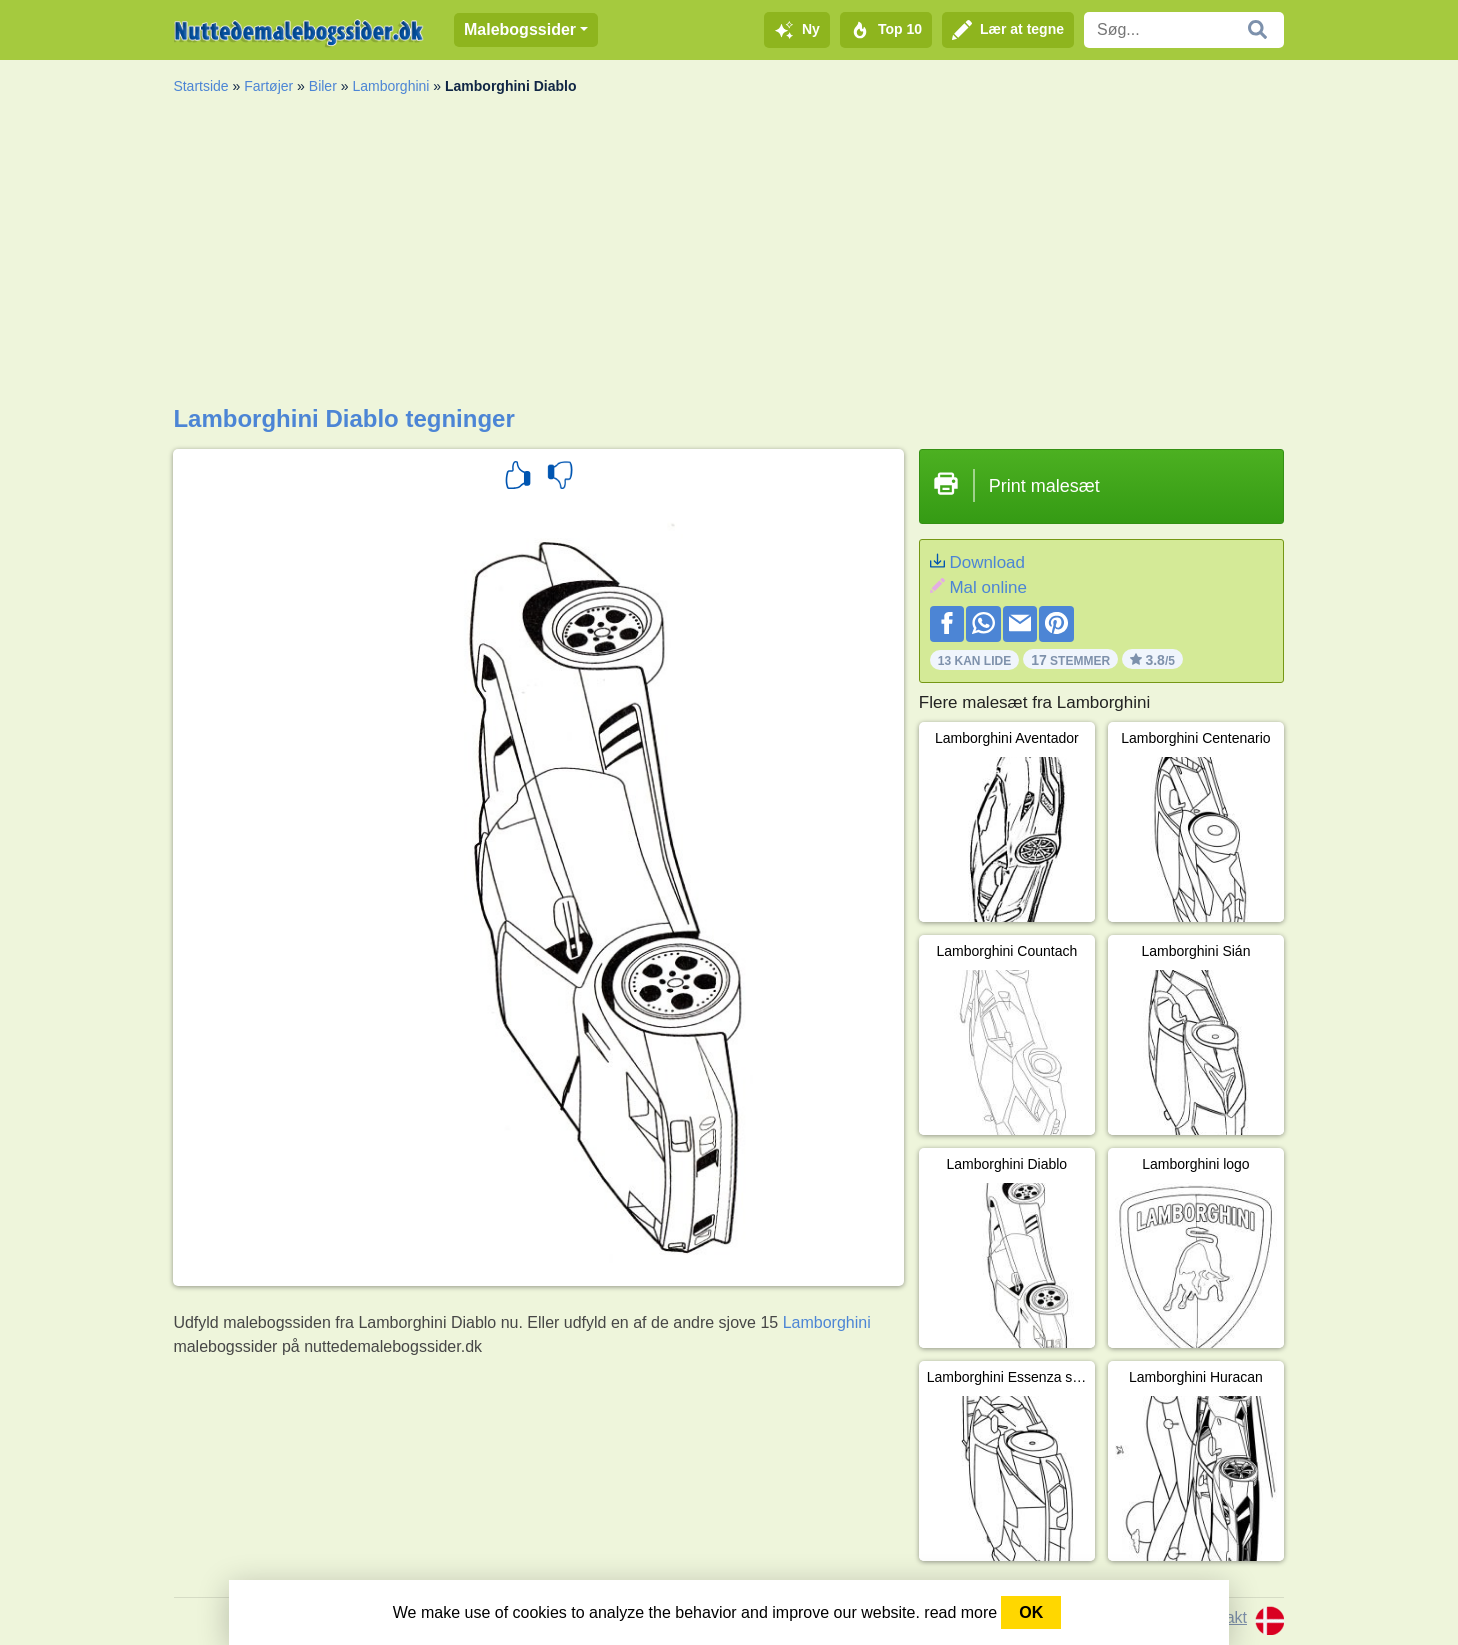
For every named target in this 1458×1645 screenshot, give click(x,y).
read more (960, 1612)
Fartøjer (268, 86)
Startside (200, 86)
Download (987, 562)
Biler (323, 86)
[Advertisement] (728, 255)
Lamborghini (390, 86)
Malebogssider (520, 29)
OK (1031, 1612)
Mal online (988, 587)
